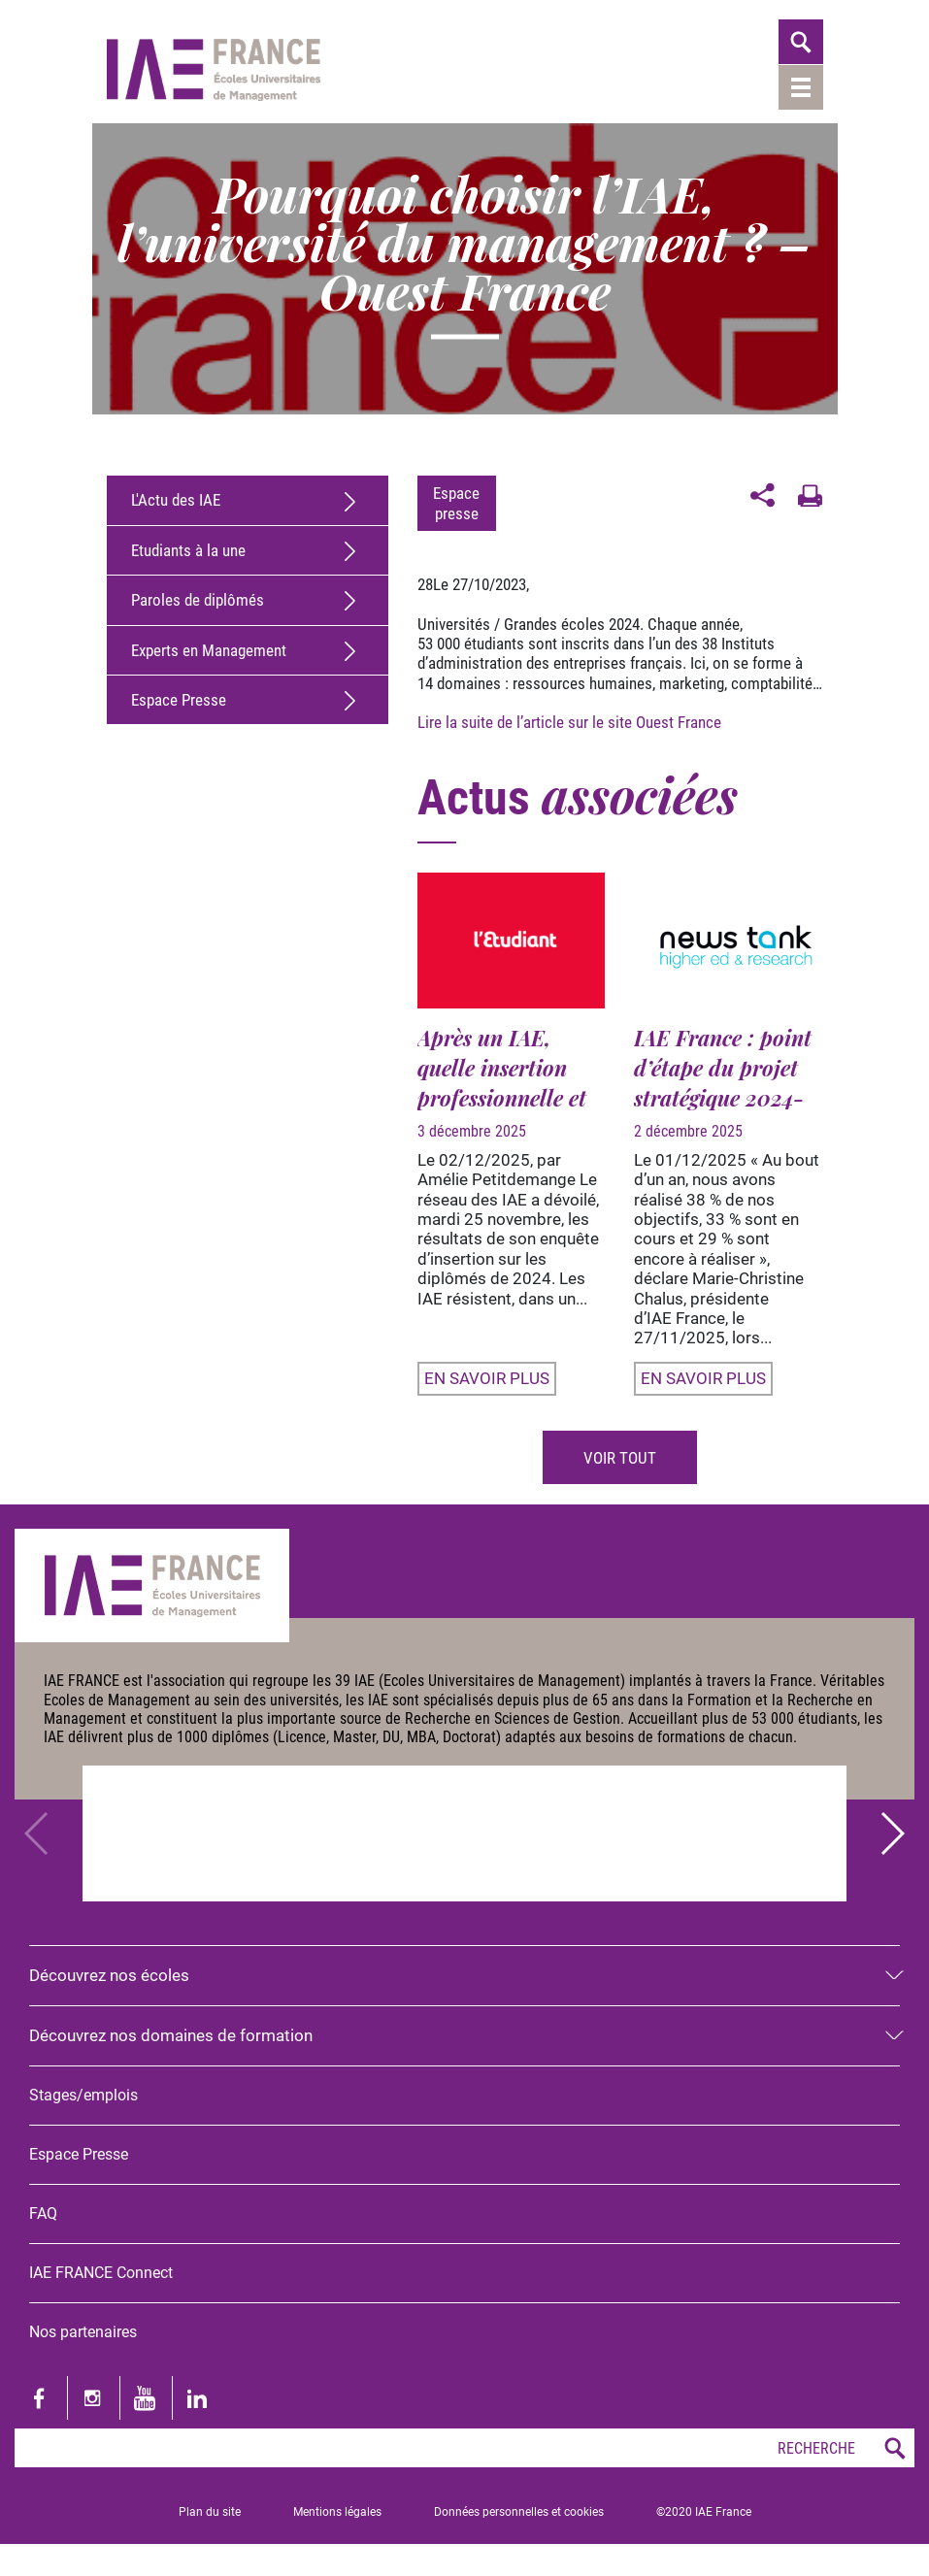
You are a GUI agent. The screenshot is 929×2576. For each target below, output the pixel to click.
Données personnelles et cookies (519, 2512)
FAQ (43, 2213)
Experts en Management (208, 650)
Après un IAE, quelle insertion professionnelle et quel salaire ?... (501, 1083)
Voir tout (619, 1458)
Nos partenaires (83, 2332)
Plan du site (210, 2512)
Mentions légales (337, 2512)
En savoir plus (486, 1378)
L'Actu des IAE (175, 500)
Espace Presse (178, 700)
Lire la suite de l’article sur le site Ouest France (571, 722)
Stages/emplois (83, 2095)
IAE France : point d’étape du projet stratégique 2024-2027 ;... (723, 1083)
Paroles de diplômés (197, 600)
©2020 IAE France (703, 2512)
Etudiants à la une (188, 550)
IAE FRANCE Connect (101, 2272)
